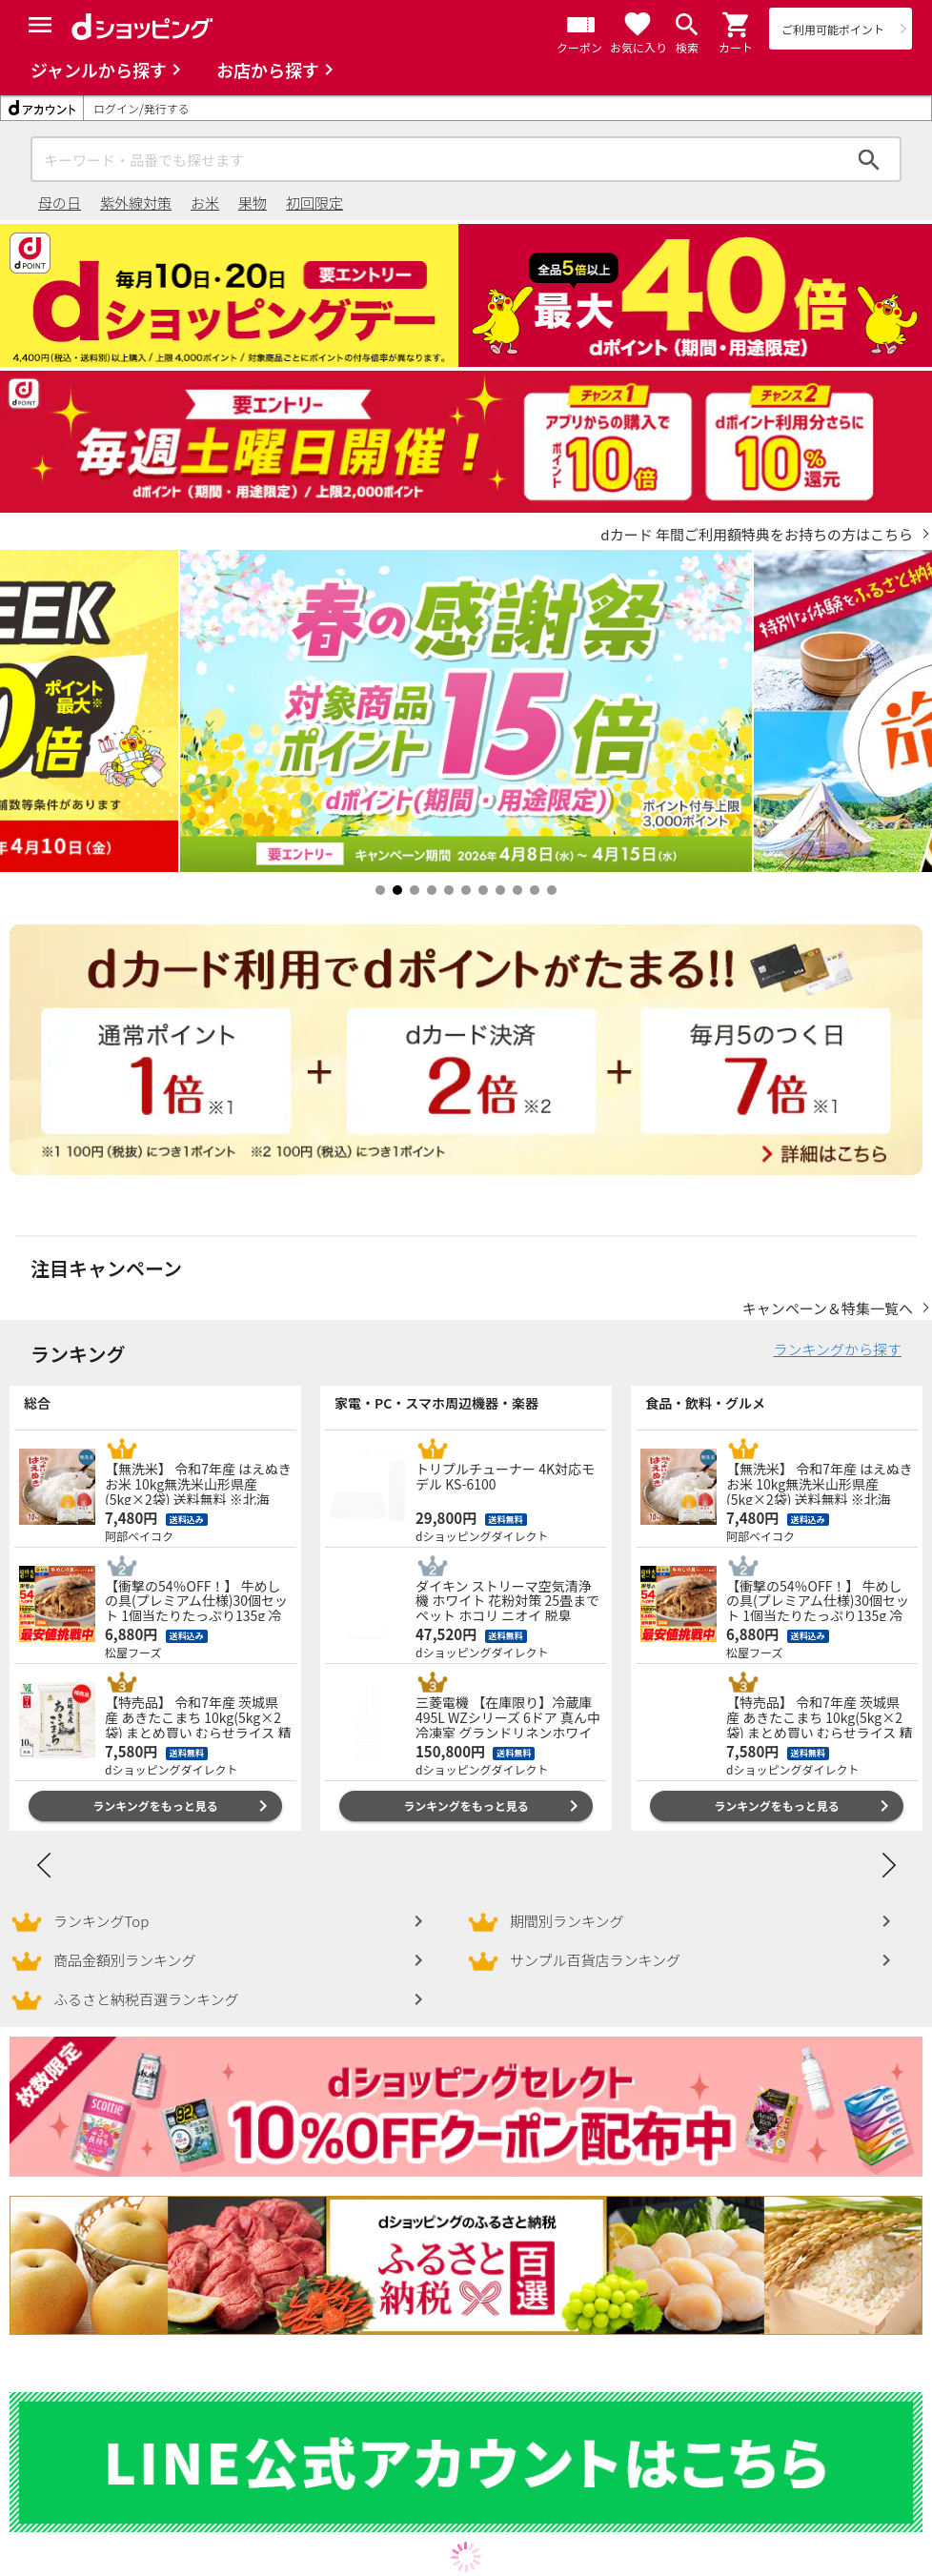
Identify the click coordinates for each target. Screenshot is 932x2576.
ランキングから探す (837, 1349)
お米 (205, 203)
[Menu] (40, 25)
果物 (252, 203)
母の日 (59, 203)
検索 (869, 159)
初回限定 (314, 203)
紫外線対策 (136, 203)
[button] (736, 25)
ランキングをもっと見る (155, 1805)
